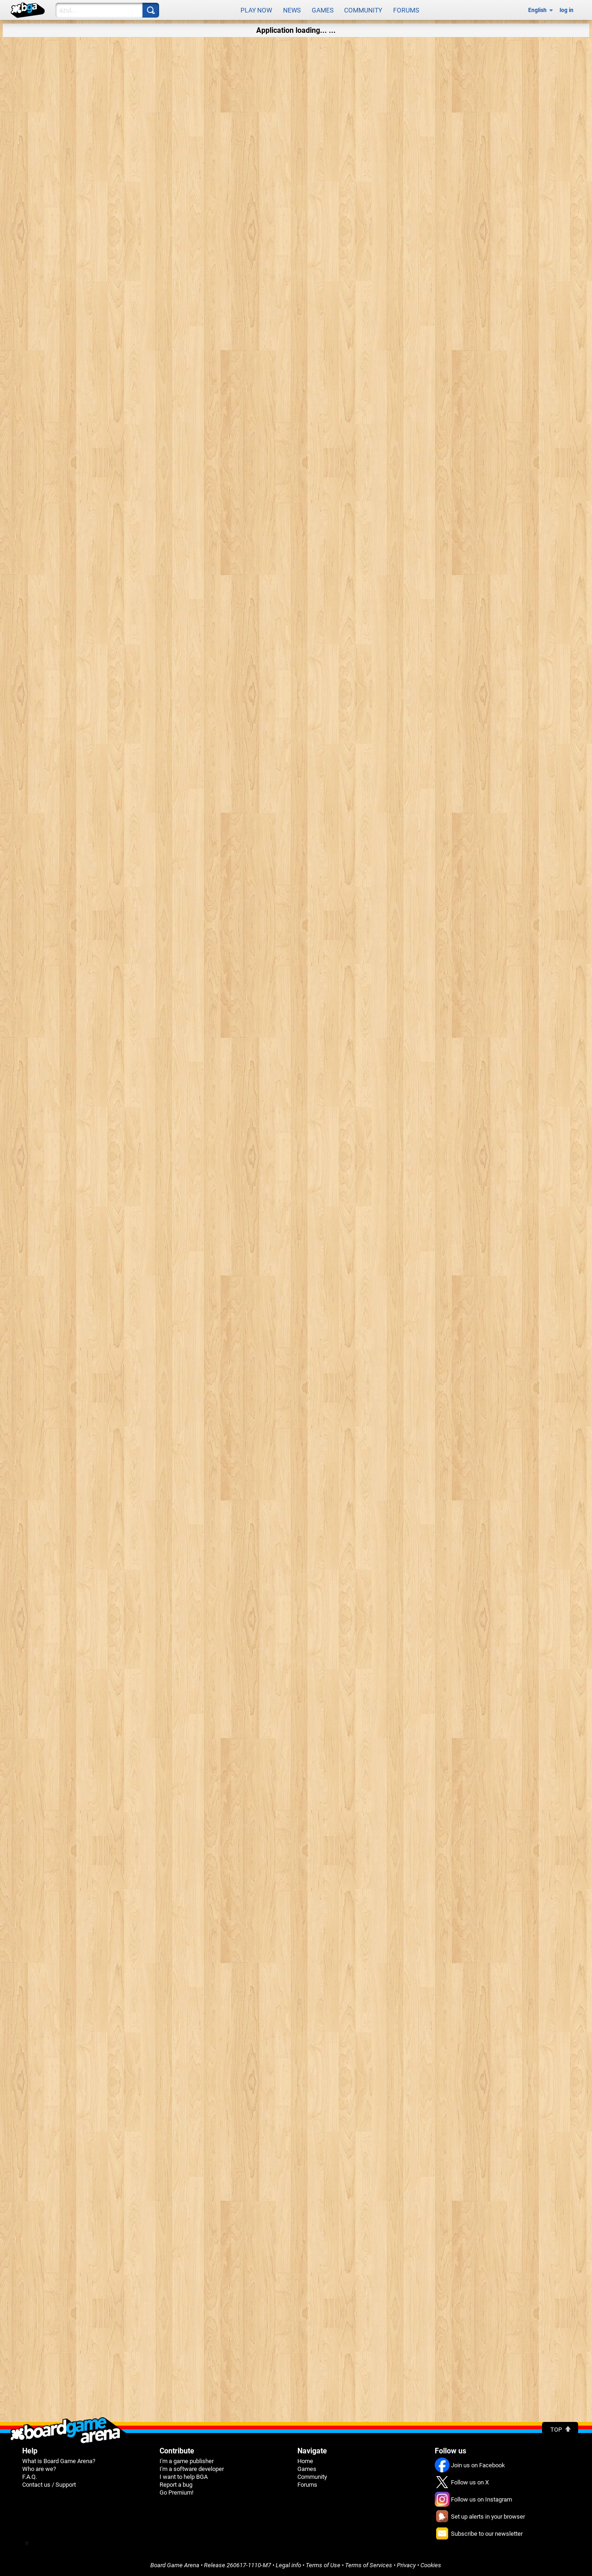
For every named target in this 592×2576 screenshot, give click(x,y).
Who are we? (39, 2468)
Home (305, 2461)
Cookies (430, 2565)
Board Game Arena (174, 2565)
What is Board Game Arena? (58, 2461)
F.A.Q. (29, 2476)
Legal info (288, 2565)
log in (567, 10)
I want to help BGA (184, 2476)
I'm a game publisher (187, 2461)
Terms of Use (323, 2565)
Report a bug (176, 2484)
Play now (256, 10)
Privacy (406, 2565)
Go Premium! (176, 2492)
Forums (406, 10)
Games (322, 10)
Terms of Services (368, 2565)
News (292, 10)
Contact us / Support (49, 2484)
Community (363, 10)
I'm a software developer (192, 2468)
